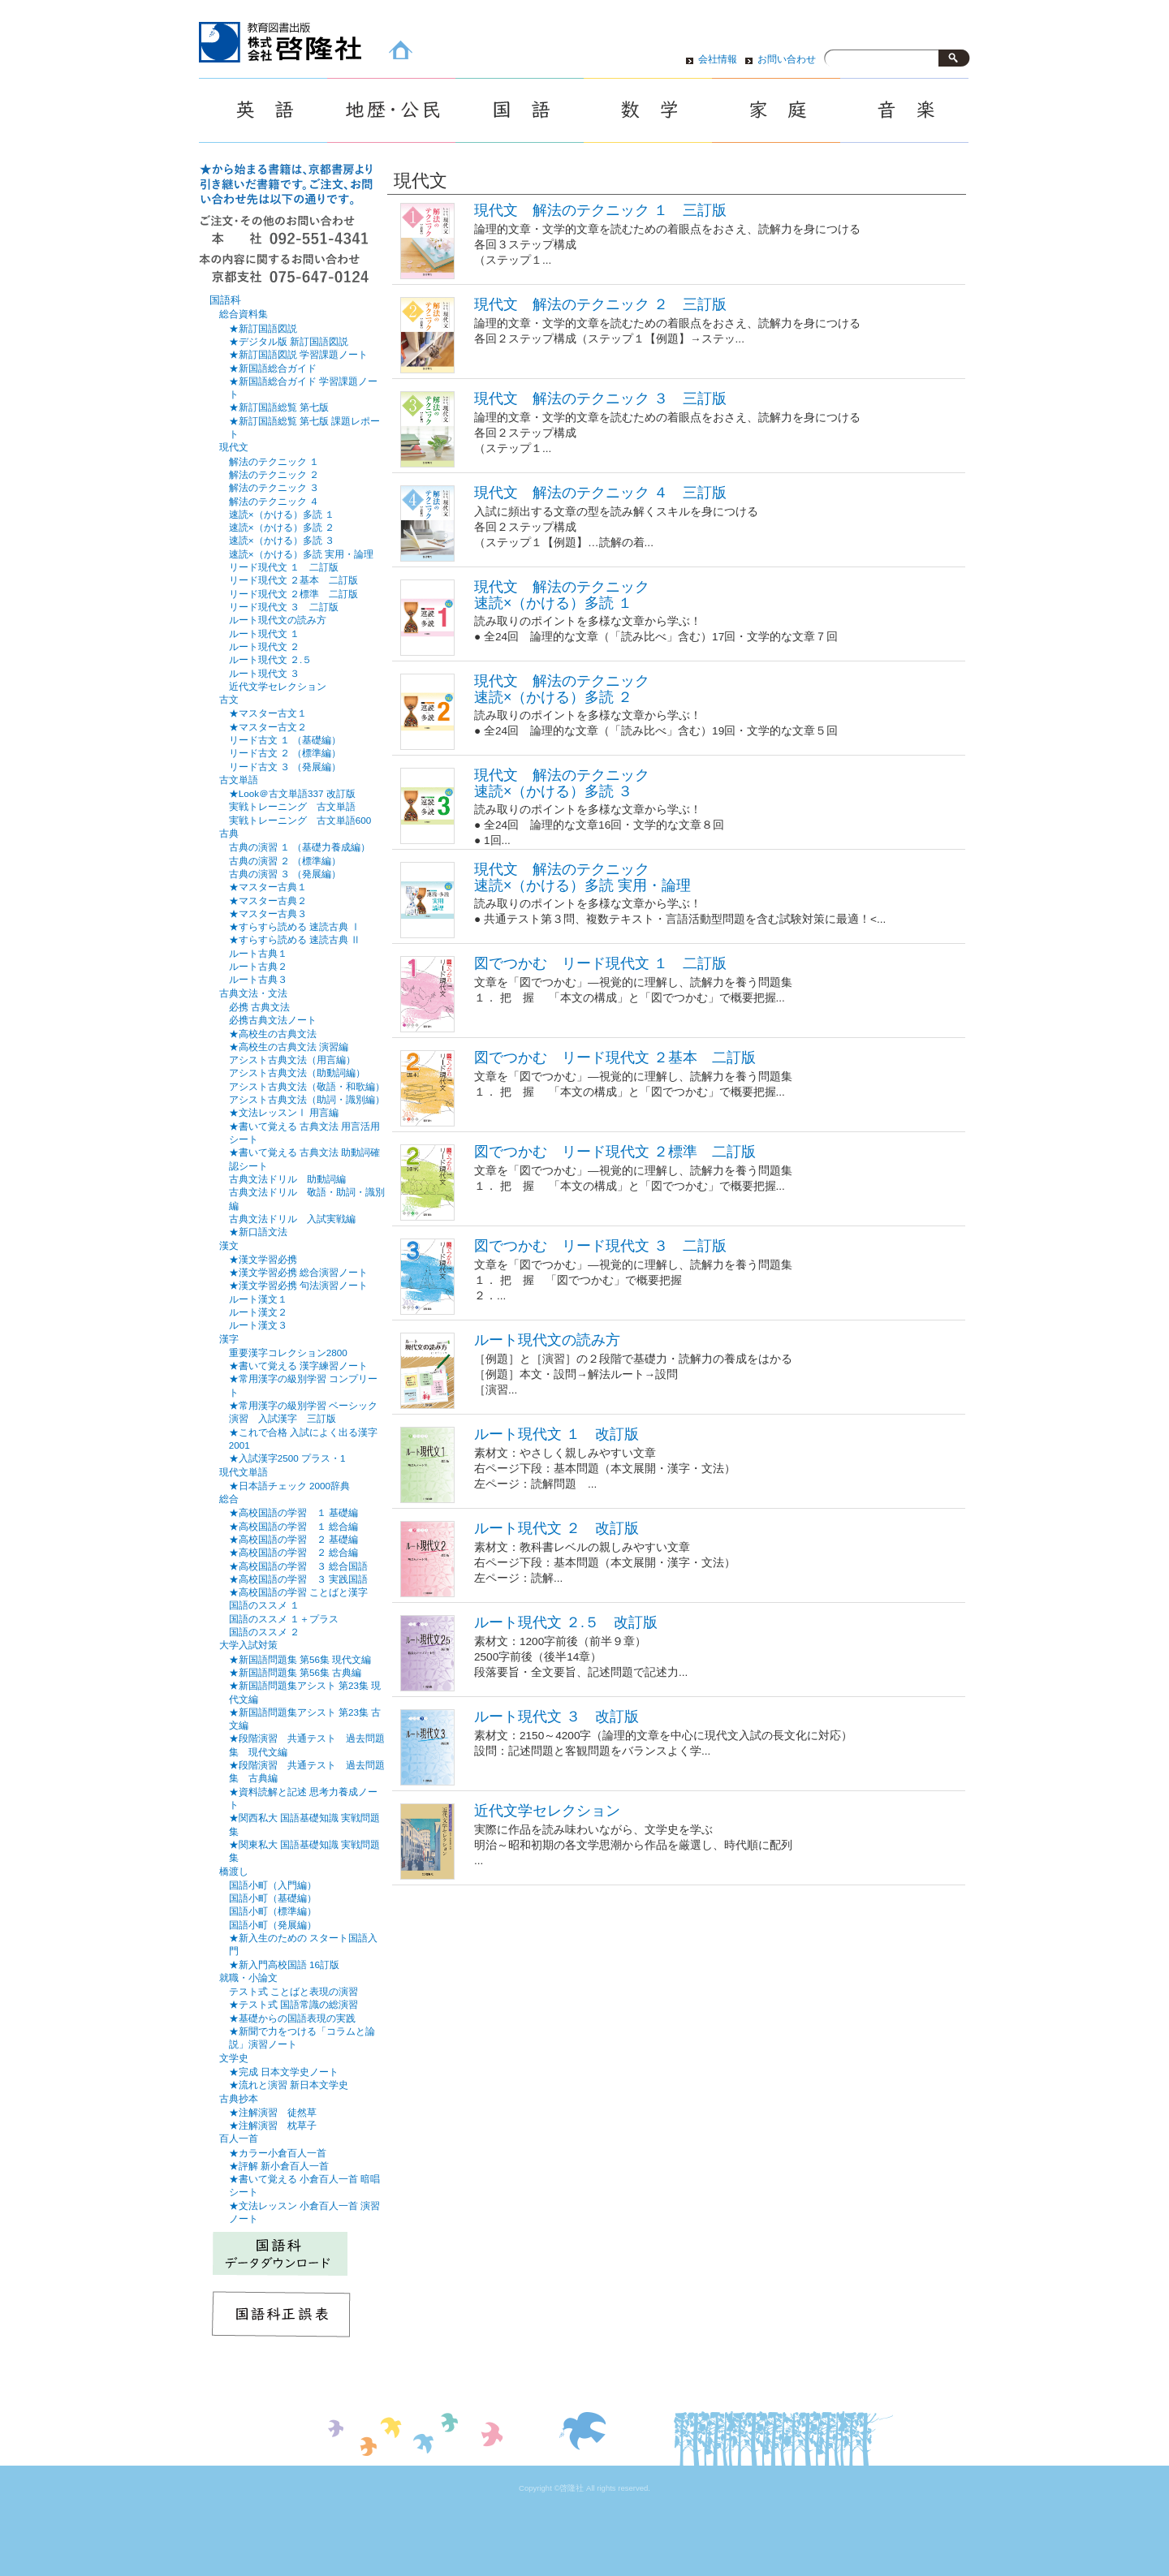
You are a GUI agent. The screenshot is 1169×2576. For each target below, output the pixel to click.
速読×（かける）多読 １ (281, 514)
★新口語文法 (258, 1231)
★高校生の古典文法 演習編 (288, 1046)
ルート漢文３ (258, 1325)
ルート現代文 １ (264, 633)
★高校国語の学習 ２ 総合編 (293, 1552)
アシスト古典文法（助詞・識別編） (307, 1099)
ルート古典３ (258, 979)
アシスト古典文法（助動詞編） (297, 1072)
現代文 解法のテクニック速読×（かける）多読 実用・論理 (582, 877)
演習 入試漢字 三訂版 (282, 1418)
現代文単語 (243, 1472)
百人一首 (238, 2138)
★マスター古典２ (268, 900)
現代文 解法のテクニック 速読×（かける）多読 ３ (561, 783)
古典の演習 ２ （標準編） (285, 860)
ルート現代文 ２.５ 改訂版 (566, 1622)
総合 (229, 1499)
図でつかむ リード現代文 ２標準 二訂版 (615, 1152)
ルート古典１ (258, 953)
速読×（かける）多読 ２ (281, 527)
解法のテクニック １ (274, 461)
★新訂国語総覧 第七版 (279, 407)
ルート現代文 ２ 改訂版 (556, 1528)
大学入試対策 (248, 1645)
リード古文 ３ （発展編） (285, 766)
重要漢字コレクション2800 (288, 1352)
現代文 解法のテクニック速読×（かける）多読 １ (561, 594)
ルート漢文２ (258, 1312)
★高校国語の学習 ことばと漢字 (298, 1592)
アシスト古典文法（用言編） (292, 1059)
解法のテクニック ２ (274, 474)
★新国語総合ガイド (273, 368)
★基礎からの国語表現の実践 (292, 2018)
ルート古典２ (258, 966)
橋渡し (233, 1871)
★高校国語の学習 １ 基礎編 (293, 1512)
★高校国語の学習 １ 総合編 (293, 1526)
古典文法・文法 (253, 993)
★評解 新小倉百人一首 (279, 2165)
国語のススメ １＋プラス (284, 1618)
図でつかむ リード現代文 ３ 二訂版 (600, 1246)
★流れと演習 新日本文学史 (288, 2084)
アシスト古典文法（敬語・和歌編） (307, 1086)
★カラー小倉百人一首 (277, 2152)
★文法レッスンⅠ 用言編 (284, 1112)
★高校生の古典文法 (273, 1033)
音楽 (904, 110)
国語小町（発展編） (273, 1924)
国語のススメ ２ (264, 1631)
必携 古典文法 (259, 1007)
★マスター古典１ (268, 886)
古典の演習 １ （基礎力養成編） (299, 847)
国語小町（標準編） (273, 1911)
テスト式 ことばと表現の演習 (293, 1991)
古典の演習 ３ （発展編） (285, 873)
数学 (648, 110)
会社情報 (717, 59)
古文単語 (238, 780)
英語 (263, 110)
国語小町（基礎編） (273, 1898)
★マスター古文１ (268, 713)
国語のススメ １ (264, 1605)
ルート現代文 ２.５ (270, 659)
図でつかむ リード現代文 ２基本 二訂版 (615, 1057)
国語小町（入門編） (273, 1885)
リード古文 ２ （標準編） (285, 752)
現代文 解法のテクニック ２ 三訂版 (600, 304)
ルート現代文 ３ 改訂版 (556, 1716)
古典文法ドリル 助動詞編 (287, 1179)
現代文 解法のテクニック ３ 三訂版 (600, 398)
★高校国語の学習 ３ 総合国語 (298, 1566)
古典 (229, 833)
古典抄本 (238, 2098)
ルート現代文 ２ (264, 646)
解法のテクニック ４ (274, 501)
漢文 (229, 1245)
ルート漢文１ (258, 1299)
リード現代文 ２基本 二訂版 (293, 580)
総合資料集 (243, 314)
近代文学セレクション (547, 1811)
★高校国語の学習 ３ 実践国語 (298, 1579)
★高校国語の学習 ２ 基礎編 (293, 1539)
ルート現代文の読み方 (547, 1340)
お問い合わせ (786, 59)
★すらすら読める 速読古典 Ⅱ (294, 939)
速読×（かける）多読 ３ (281, 540)
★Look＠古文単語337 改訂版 (292, 793)
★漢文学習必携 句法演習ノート (298, 1285)
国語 (519, 110)
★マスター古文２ (268, 727)
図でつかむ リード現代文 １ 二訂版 (600, 963)
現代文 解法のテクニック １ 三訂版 (600, 210)
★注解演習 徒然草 (273, 2112)
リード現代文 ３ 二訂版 (284, 606)
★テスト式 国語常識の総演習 (293, 2004)
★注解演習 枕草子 (273, 2125)
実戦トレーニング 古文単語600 (300, 820)
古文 (229, 699)
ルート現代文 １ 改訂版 (556, 1434)
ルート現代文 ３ (264, 673)
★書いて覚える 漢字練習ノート (298, 1365)
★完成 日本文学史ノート (284, 2071)
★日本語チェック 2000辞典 (289, 1485)
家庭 (776, 110)
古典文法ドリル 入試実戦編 (292, 1218)
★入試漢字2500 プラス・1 (287, 1458)
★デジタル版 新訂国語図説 (288, 341)
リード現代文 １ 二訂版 (284, 567)
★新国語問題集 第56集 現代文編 (300, 1659)
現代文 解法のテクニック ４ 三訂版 (600, 493)
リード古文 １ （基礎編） (285, 739)
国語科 (225, 300)
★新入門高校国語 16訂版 (284, 1964)
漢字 (229, 1339)
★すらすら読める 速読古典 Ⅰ (294, 926)
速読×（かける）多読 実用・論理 (301, 554)
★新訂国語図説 (263, 328)
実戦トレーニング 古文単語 (292, 806)
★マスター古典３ (268, 913)
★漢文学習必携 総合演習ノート (298, 1272)
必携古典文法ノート (273, 1019)
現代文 (233, 447)
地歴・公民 (391, 110)
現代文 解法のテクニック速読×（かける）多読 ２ (561, 688)
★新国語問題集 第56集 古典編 (295, 1672)
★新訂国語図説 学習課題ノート (298, 354)
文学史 (233, 2058)
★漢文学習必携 (263, 1259)
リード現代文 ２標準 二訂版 (293, 593)
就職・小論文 (248, 1978)
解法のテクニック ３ (274, 487)
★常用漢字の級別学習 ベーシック (303, 1405)
